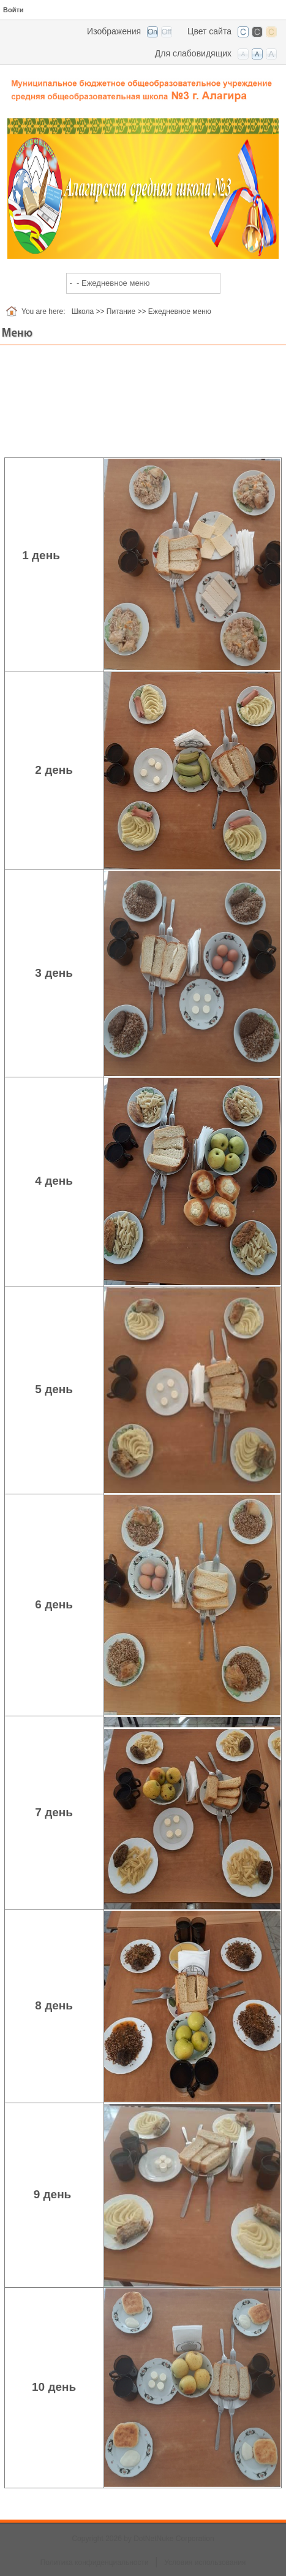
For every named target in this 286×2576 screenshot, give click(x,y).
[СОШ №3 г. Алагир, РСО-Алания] (143, 86)
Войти (13, 9)
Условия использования (205, 2562)
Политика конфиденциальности (94, 2562)
